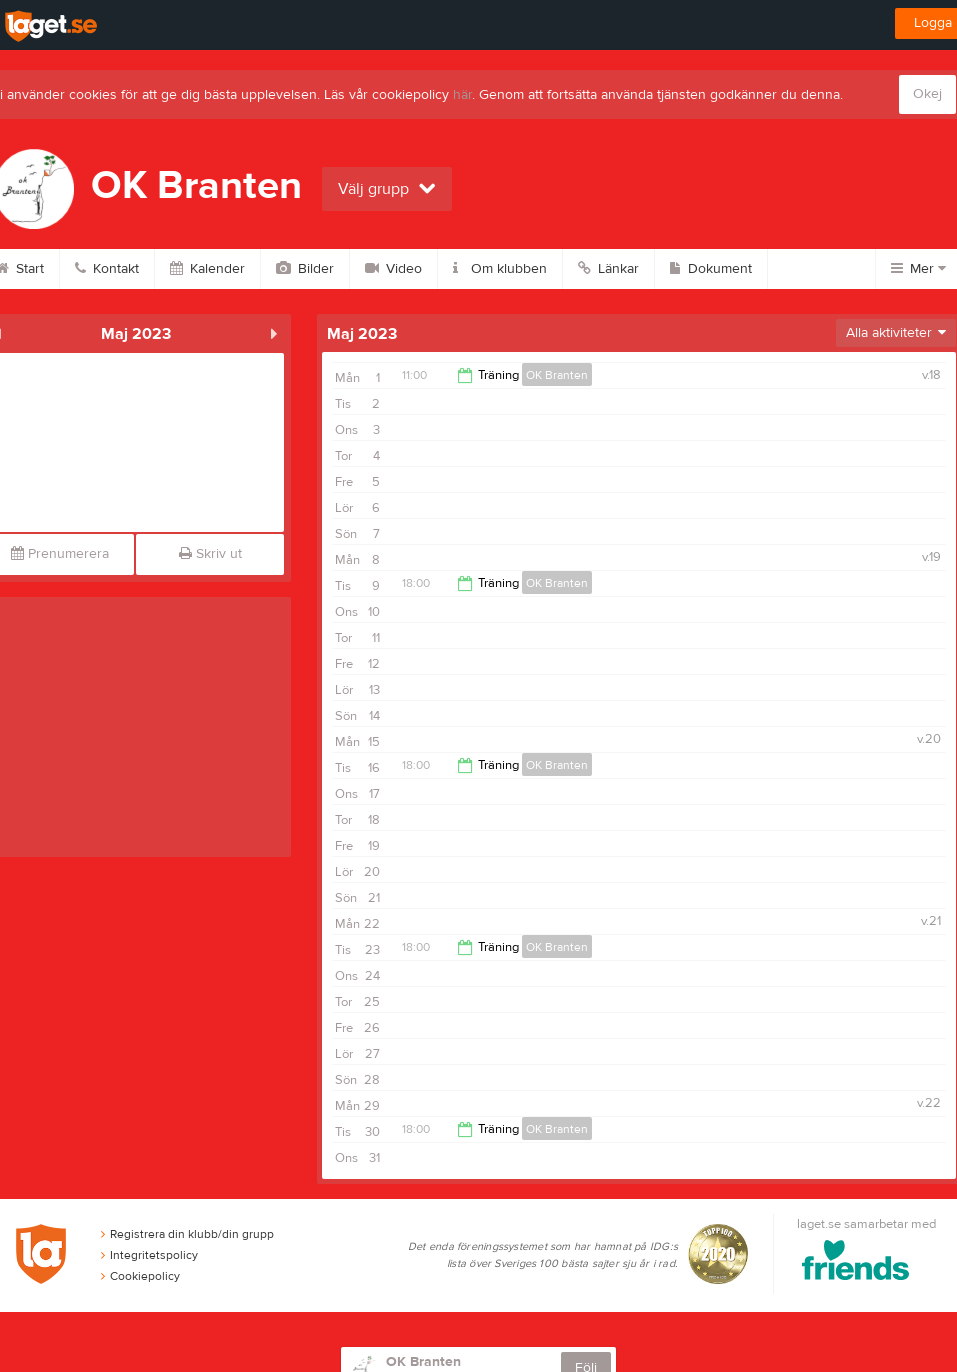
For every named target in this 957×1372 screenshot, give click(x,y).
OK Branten (557, 375)
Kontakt (107, 269)
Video (393, 269)
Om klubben (500, 269)
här (462, 95)
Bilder (305, 269)
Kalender (207, 269)
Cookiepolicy (140, 1276)
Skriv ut (210, 554)
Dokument (711, 269)
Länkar (608, 269)
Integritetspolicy (149, 1255)
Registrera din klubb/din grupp (187, 1234)
